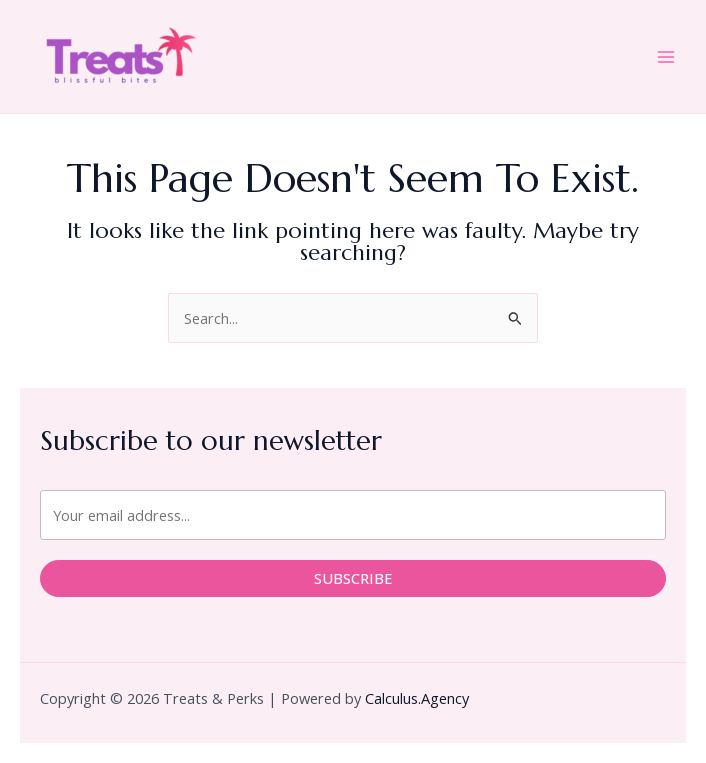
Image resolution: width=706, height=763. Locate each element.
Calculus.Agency (417, 698)
